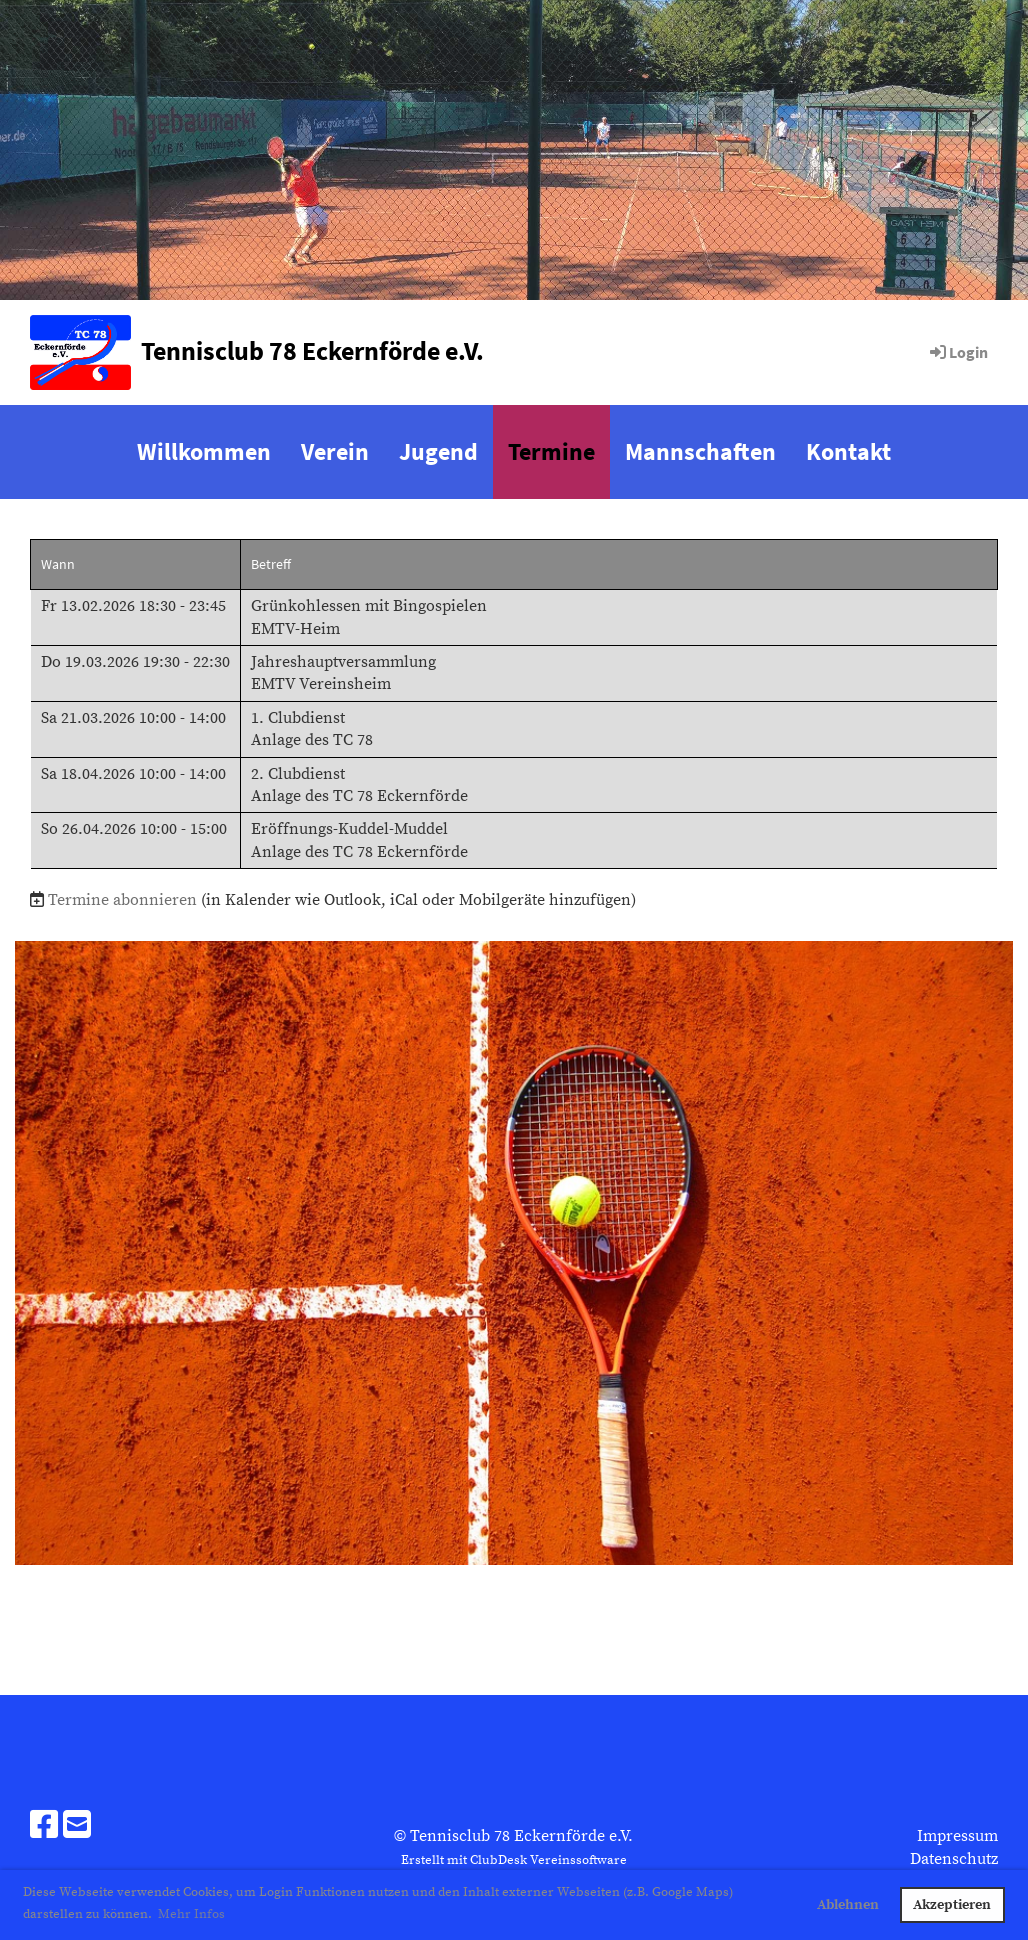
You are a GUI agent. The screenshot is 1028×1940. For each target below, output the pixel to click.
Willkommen (204, 451)
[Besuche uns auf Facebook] (44, 1827)
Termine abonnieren (122, 900)
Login (957, 352)
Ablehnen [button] (848, 1905)
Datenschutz (954, 1859)
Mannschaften (700, 451)
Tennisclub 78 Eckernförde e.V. (312, 350)
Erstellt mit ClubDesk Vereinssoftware (514, 1860)
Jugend (438, 451)
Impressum (957, 1836)
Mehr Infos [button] (191, 1914)
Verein (335, 451)
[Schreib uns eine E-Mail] (77, 1827)
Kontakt (848, 451)
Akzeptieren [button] (952, 1905)
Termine (551, 451)
